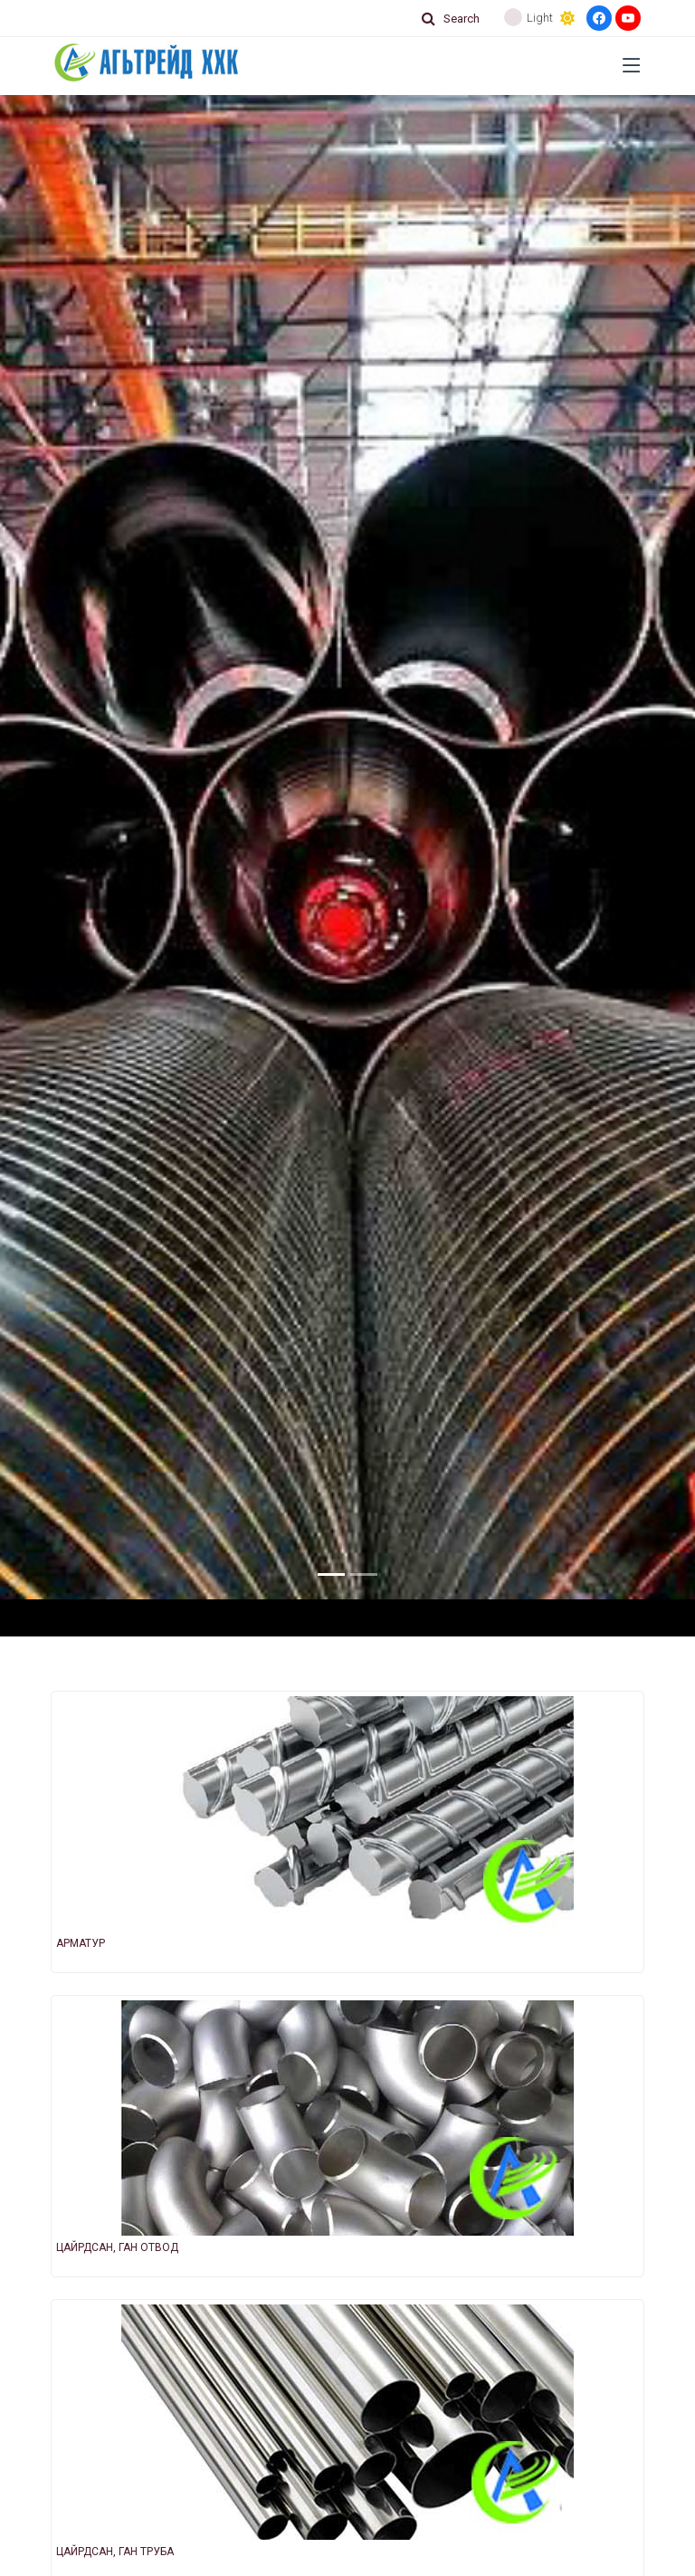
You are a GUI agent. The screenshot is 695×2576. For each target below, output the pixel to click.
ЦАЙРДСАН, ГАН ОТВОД (117, 2247)
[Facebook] (599, 18)
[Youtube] (628, 18)
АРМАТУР (80, 1943)
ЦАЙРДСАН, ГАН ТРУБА (115, 2551)
